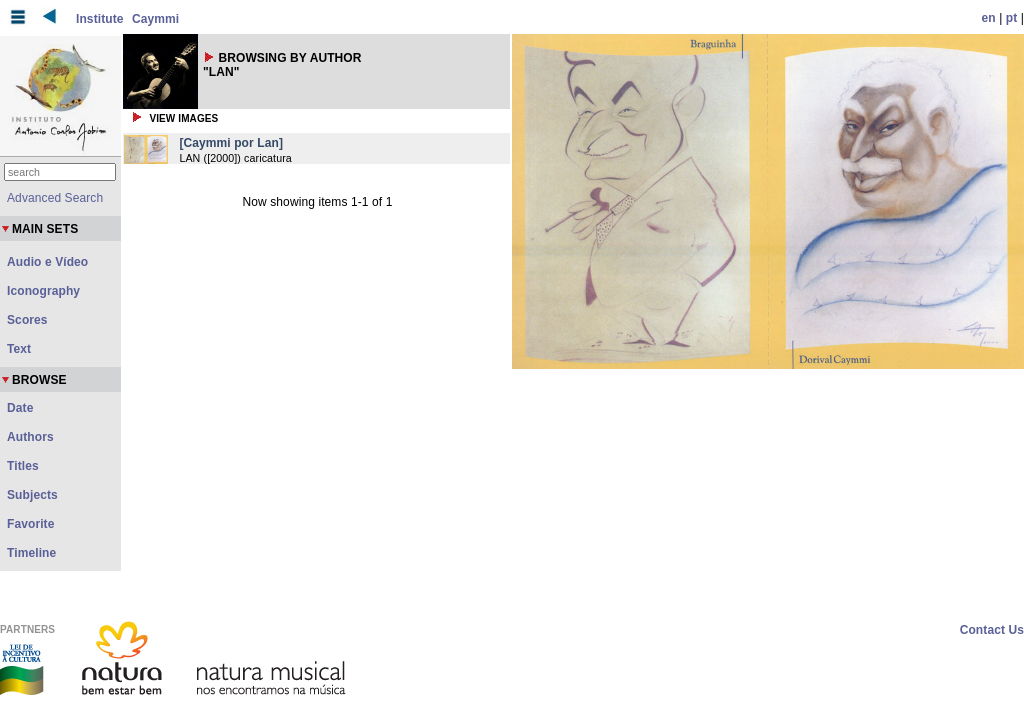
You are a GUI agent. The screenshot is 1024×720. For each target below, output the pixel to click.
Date (20, 408)
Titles (23, 466)
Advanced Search (55, 198)
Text (19, 349)
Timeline (31, 553)
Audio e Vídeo (47, 262)
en (989, 18)
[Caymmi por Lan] (231, 143)
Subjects (32, 495)
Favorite (30, 524)
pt (1012, 18)
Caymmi (155, 19)
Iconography (43, 291)
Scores (27, 320)
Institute (100, 19)
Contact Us (992, 630)
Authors (30, 437)
